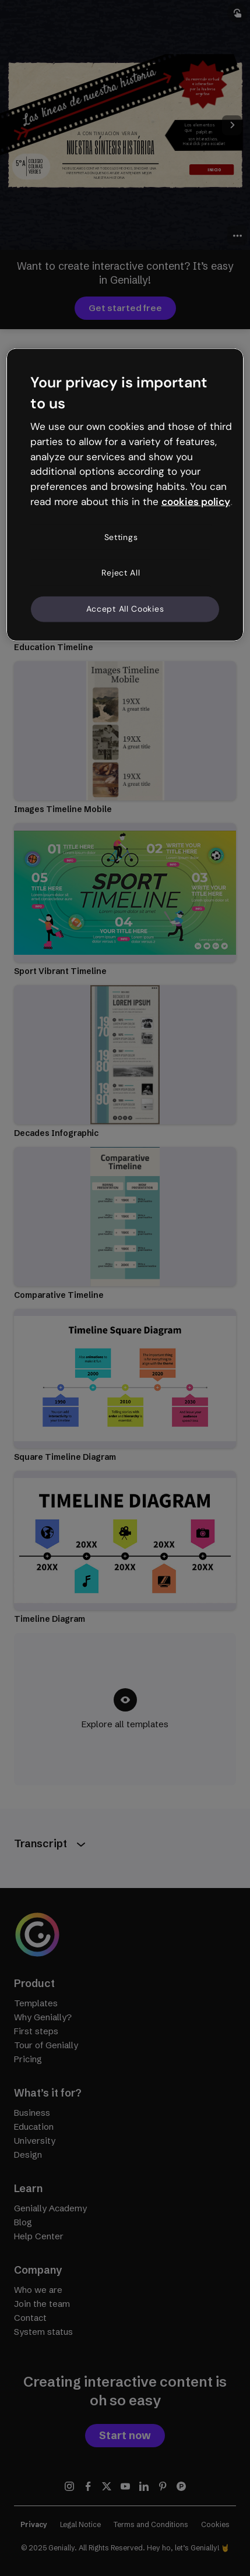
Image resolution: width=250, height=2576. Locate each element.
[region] (125, 494)
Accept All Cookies (125, 609)
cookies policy (195, 501)
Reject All (120, 572)
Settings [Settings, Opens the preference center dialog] (121, 537)
